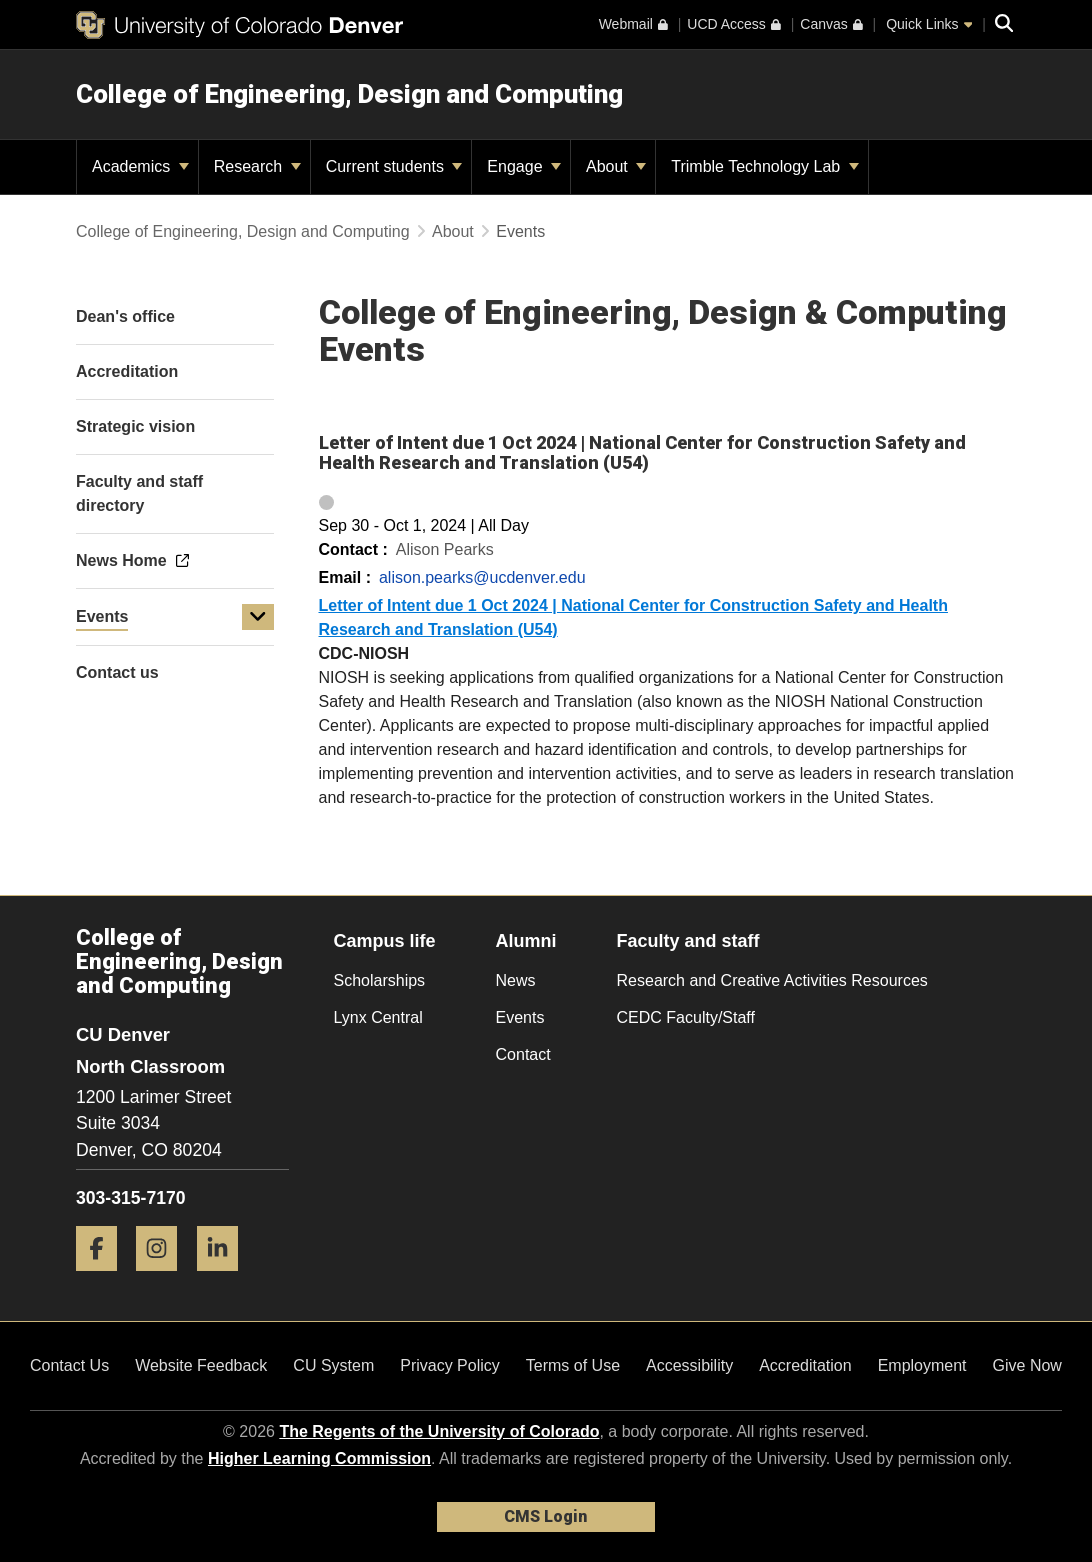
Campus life (385, 941)
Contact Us (69, 1365)
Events (102, 616)
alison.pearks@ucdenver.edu (482, 577)
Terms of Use (573, 1365)
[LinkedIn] (225, 1278)
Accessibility (689, 1365)
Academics (140, 166)
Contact (523, 1054)
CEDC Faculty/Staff (686, 1017)
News (516, 980)
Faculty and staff (688, 941)
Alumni (526, 941)
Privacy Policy (450, 1365)
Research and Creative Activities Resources (772, 980)
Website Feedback (201, 1365)
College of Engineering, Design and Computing (349, 94)
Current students (394, 166)
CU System (333, 1365)
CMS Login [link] (545, 1516)
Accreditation (805, 1365)
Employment (922, 1365)
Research (257, 166)
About (616, 166)
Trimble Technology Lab (764, 166)
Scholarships (380, 980)
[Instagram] (164, 1278)
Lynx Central (378, 1017)
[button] (258, 617)
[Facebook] (104, 1278)
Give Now (1027, 1365)
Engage (524, 166)
